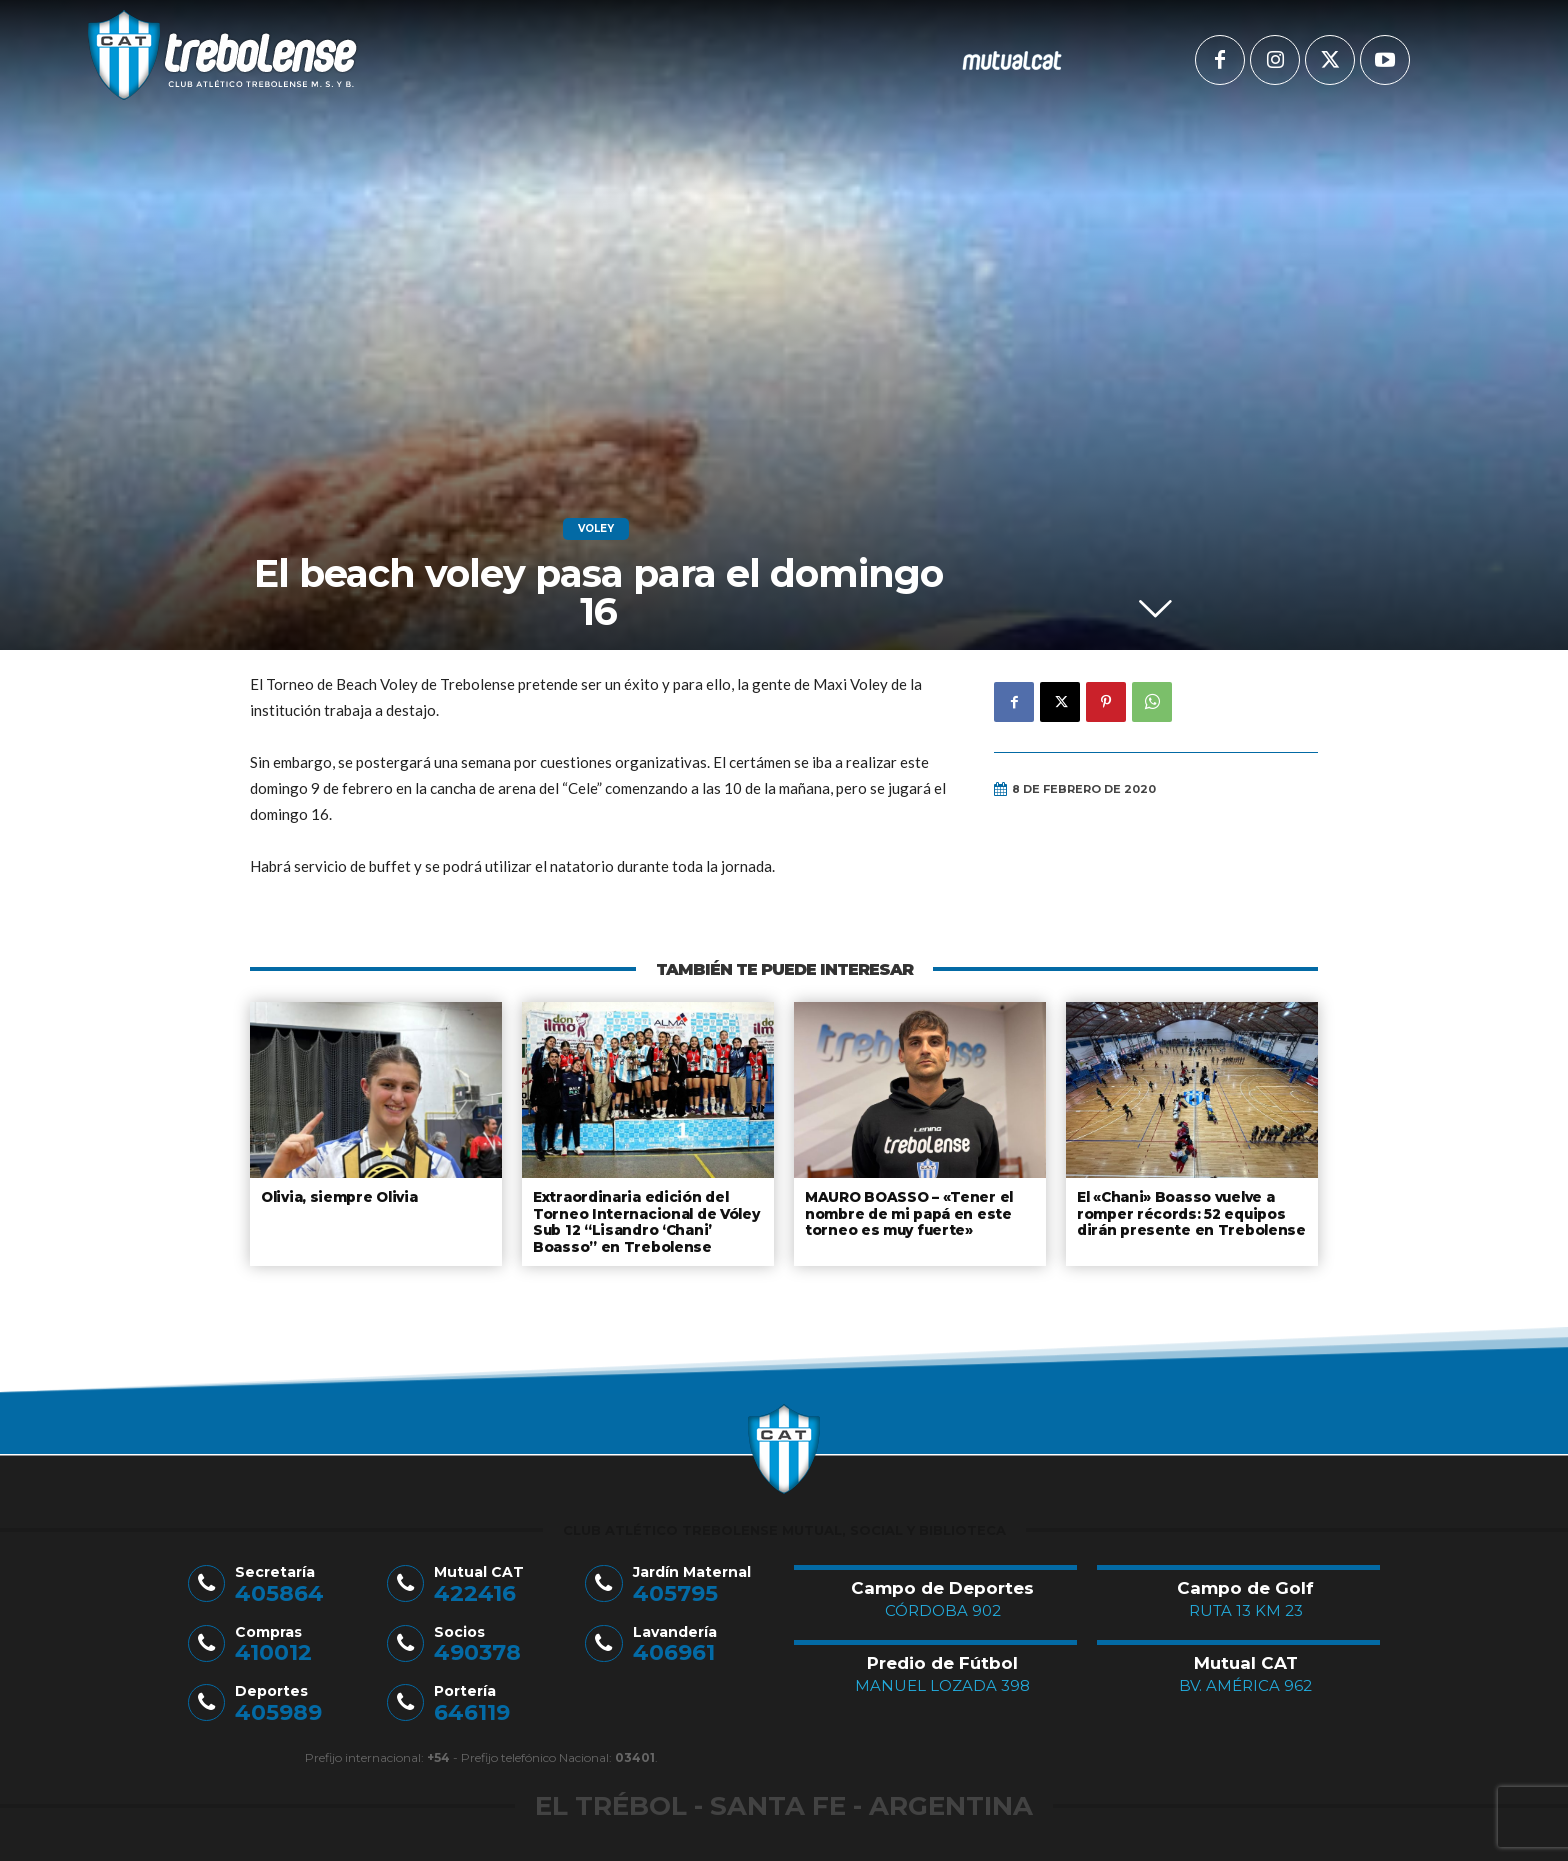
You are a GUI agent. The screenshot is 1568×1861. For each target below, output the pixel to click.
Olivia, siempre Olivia (338, 1196)
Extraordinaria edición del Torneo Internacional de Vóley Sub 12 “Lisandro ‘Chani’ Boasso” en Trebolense (643, 1219)
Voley (596, 529)
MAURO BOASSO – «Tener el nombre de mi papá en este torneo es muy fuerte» (907, 1211)
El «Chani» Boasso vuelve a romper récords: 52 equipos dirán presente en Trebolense (1186, 1211)
